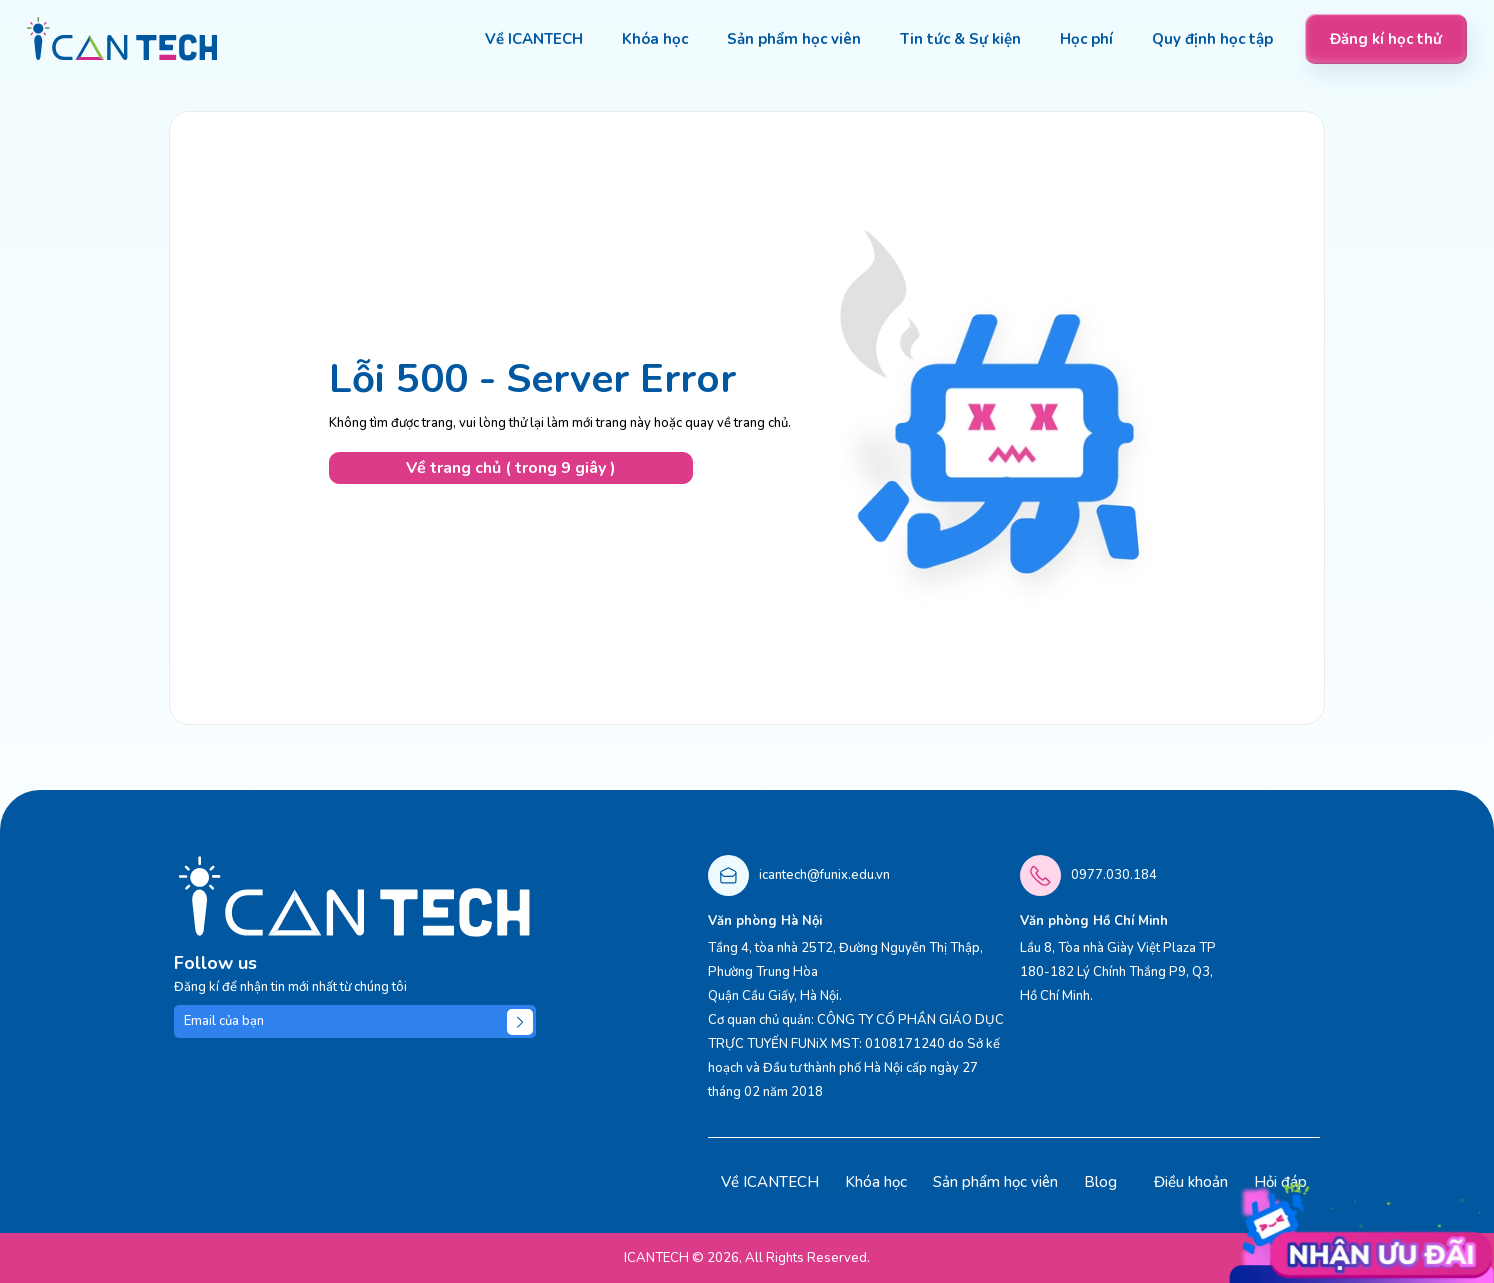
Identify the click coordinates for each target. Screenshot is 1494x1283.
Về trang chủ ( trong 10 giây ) (511, 468)
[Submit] (520, 1022)
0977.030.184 (1114, 875)
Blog (1100, 1182)
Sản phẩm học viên (995, 1182)
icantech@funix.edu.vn (824, 875)
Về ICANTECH (770, 1182)
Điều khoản (1191, 1182)
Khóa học (876, 1182)
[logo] (122, 39)
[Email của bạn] (355, 1021)
